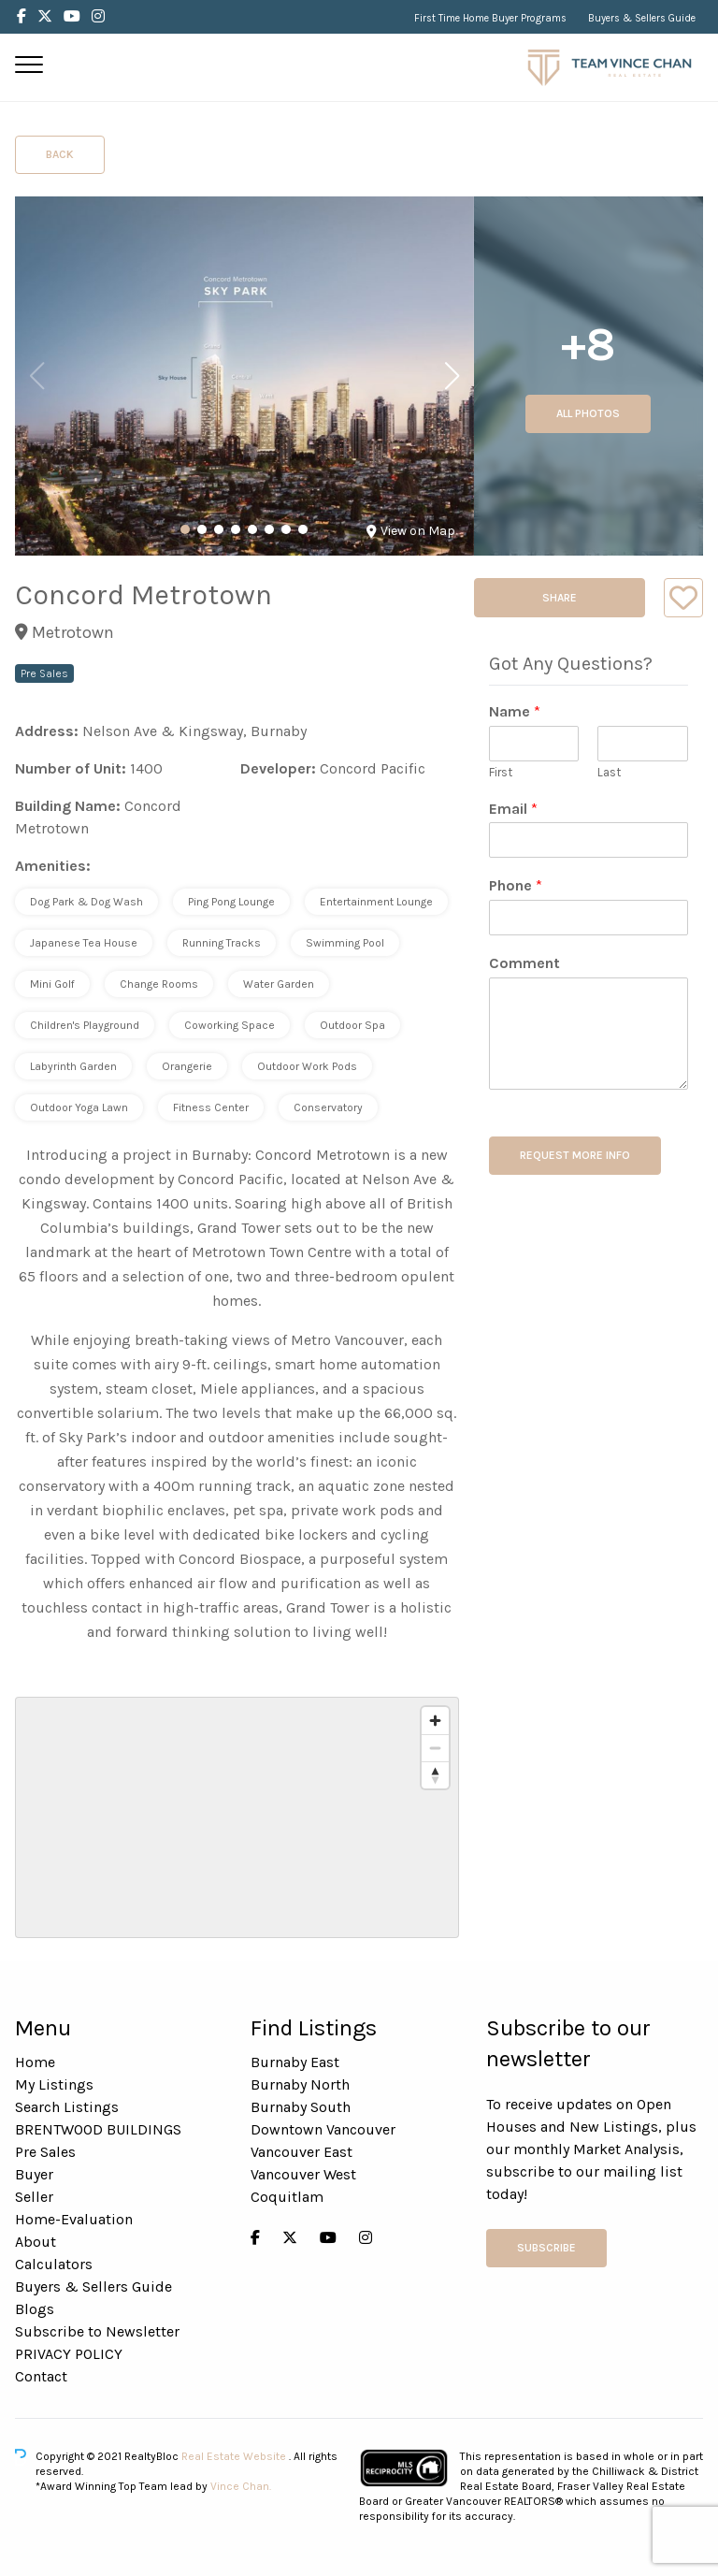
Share (559, 597)
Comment (524, 963)
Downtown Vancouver (323, 2129)
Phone (515, 885)
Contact (41, 2376)
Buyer (34, 2174)
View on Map (410, 531)
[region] (237, 1817)
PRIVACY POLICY (68, 2354)
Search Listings (67, 2107)
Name (514, 711)
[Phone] (588, 917)
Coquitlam (287, 2197)
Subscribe (546, 2247)
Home (35, 2062)
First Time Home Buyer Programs (490, 18)
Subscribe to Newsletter (97, 2331)
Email (513, 809)
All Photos (588, 413)
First (500, 772)
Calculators (54, 2264)
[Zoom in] (435, 1720)
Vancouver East (301, 2152)
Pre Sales (45, 2152)
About (35, 2241)
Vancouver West (303, 2174)
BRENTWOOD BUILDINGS (98, 2129)
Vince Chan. (240, 2486)
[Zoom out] (435, 1747)
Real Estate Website (235, 2456)
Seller (34, 2197)
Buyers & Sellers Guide (642, 18)
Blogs (34, 2309)
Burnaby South (301, 2107)
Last (609, 772)
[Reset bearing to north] (435, 1774)
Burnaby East (295, 2062)
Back (60, 154)
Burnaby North (300, 2084)
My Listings (54, 2084)
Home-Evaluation (74, 2219)
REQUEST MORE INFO (575, 1155)
